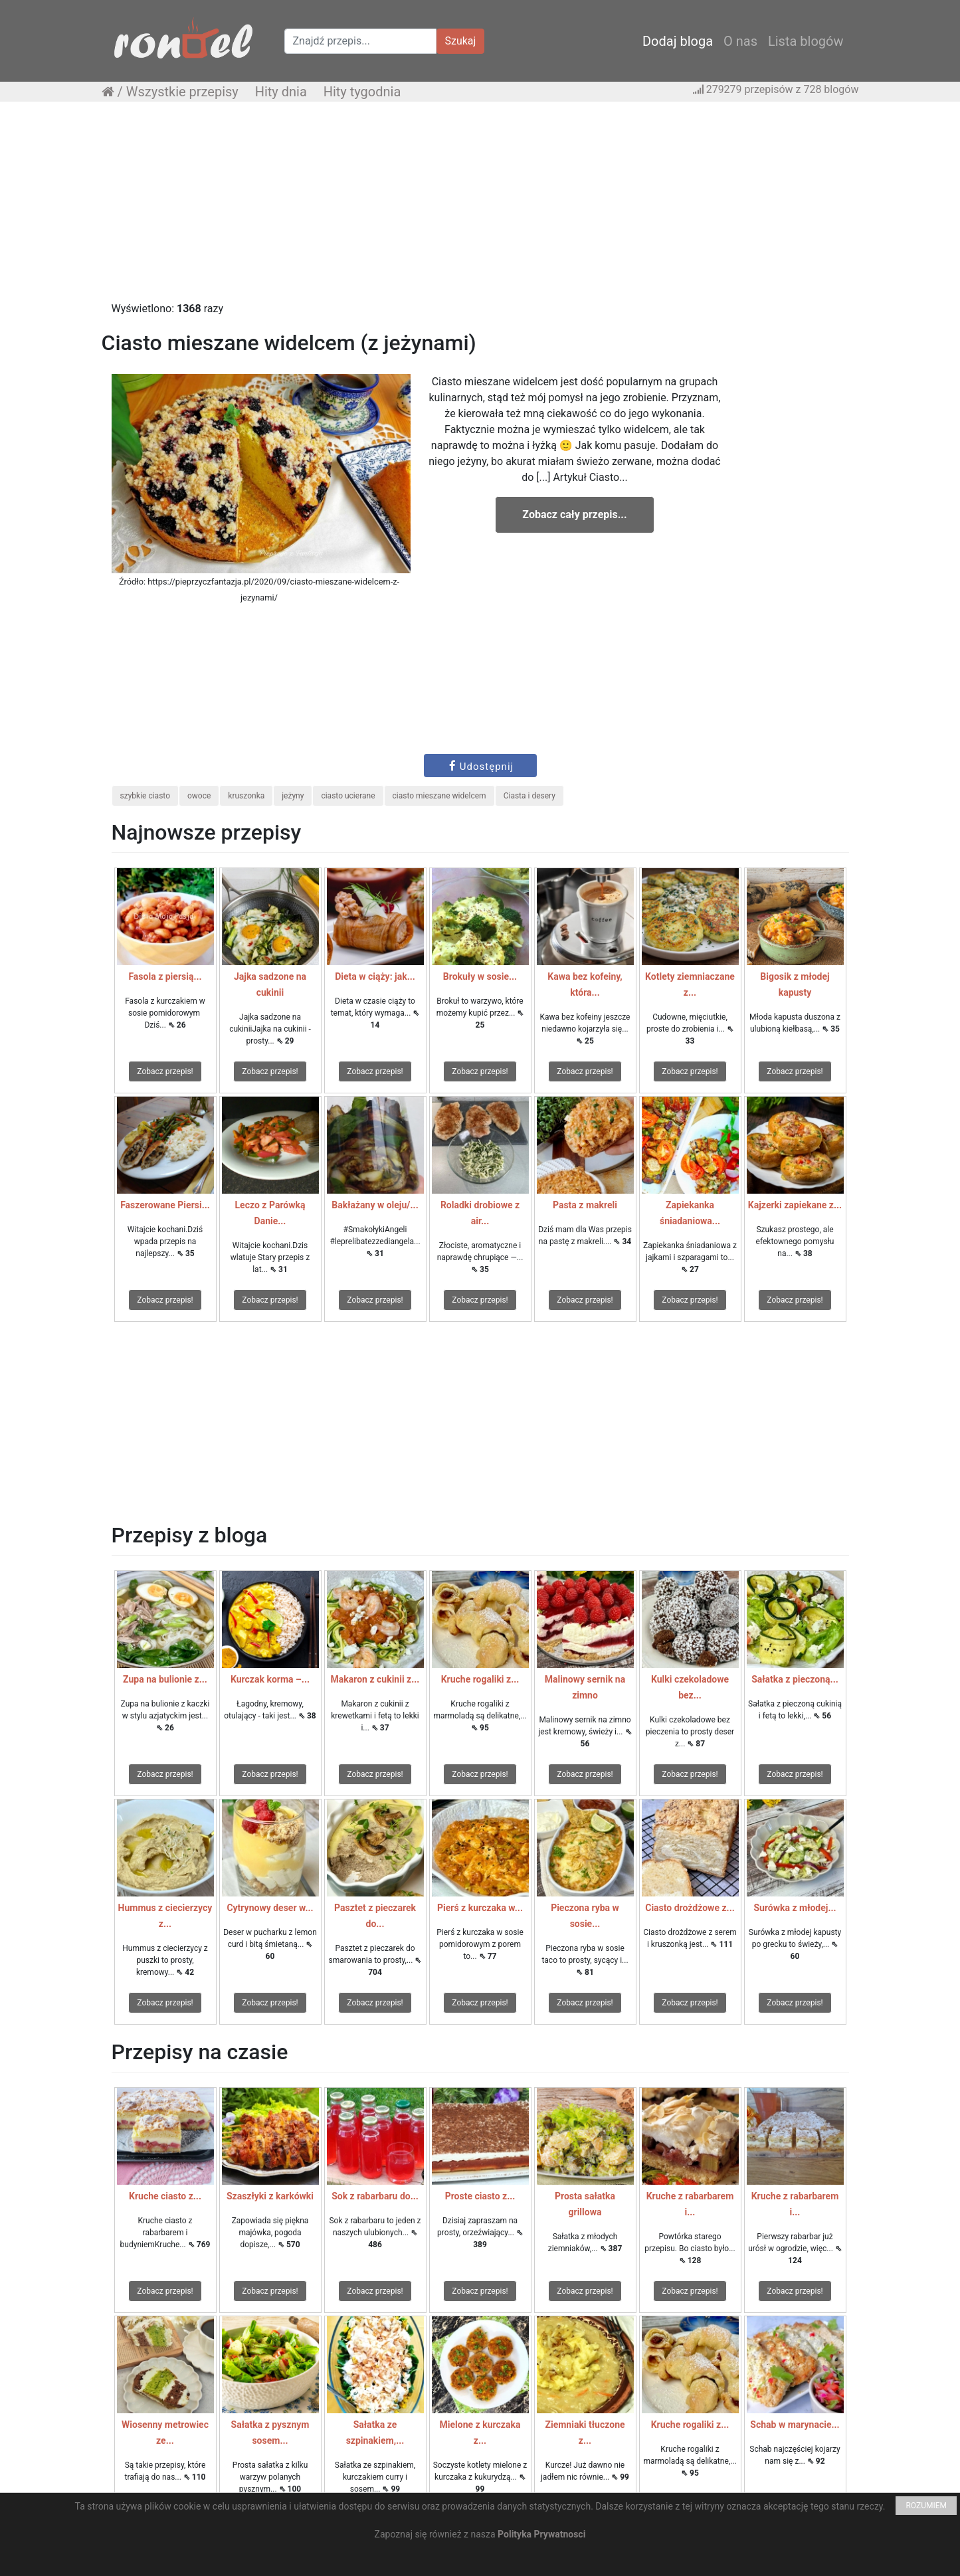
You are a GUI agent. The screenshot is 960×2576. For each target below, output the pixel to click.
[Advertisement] (480, 208)
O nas (740, 41)
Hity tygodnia (362, 92)
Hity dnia (281, 92)
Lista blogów (806, 41)
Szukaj (460, 41)
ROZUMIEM (926, 2505)
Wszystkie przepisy (182, 92)
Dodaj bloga (677, 41)
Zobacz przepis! (165, 1071)
